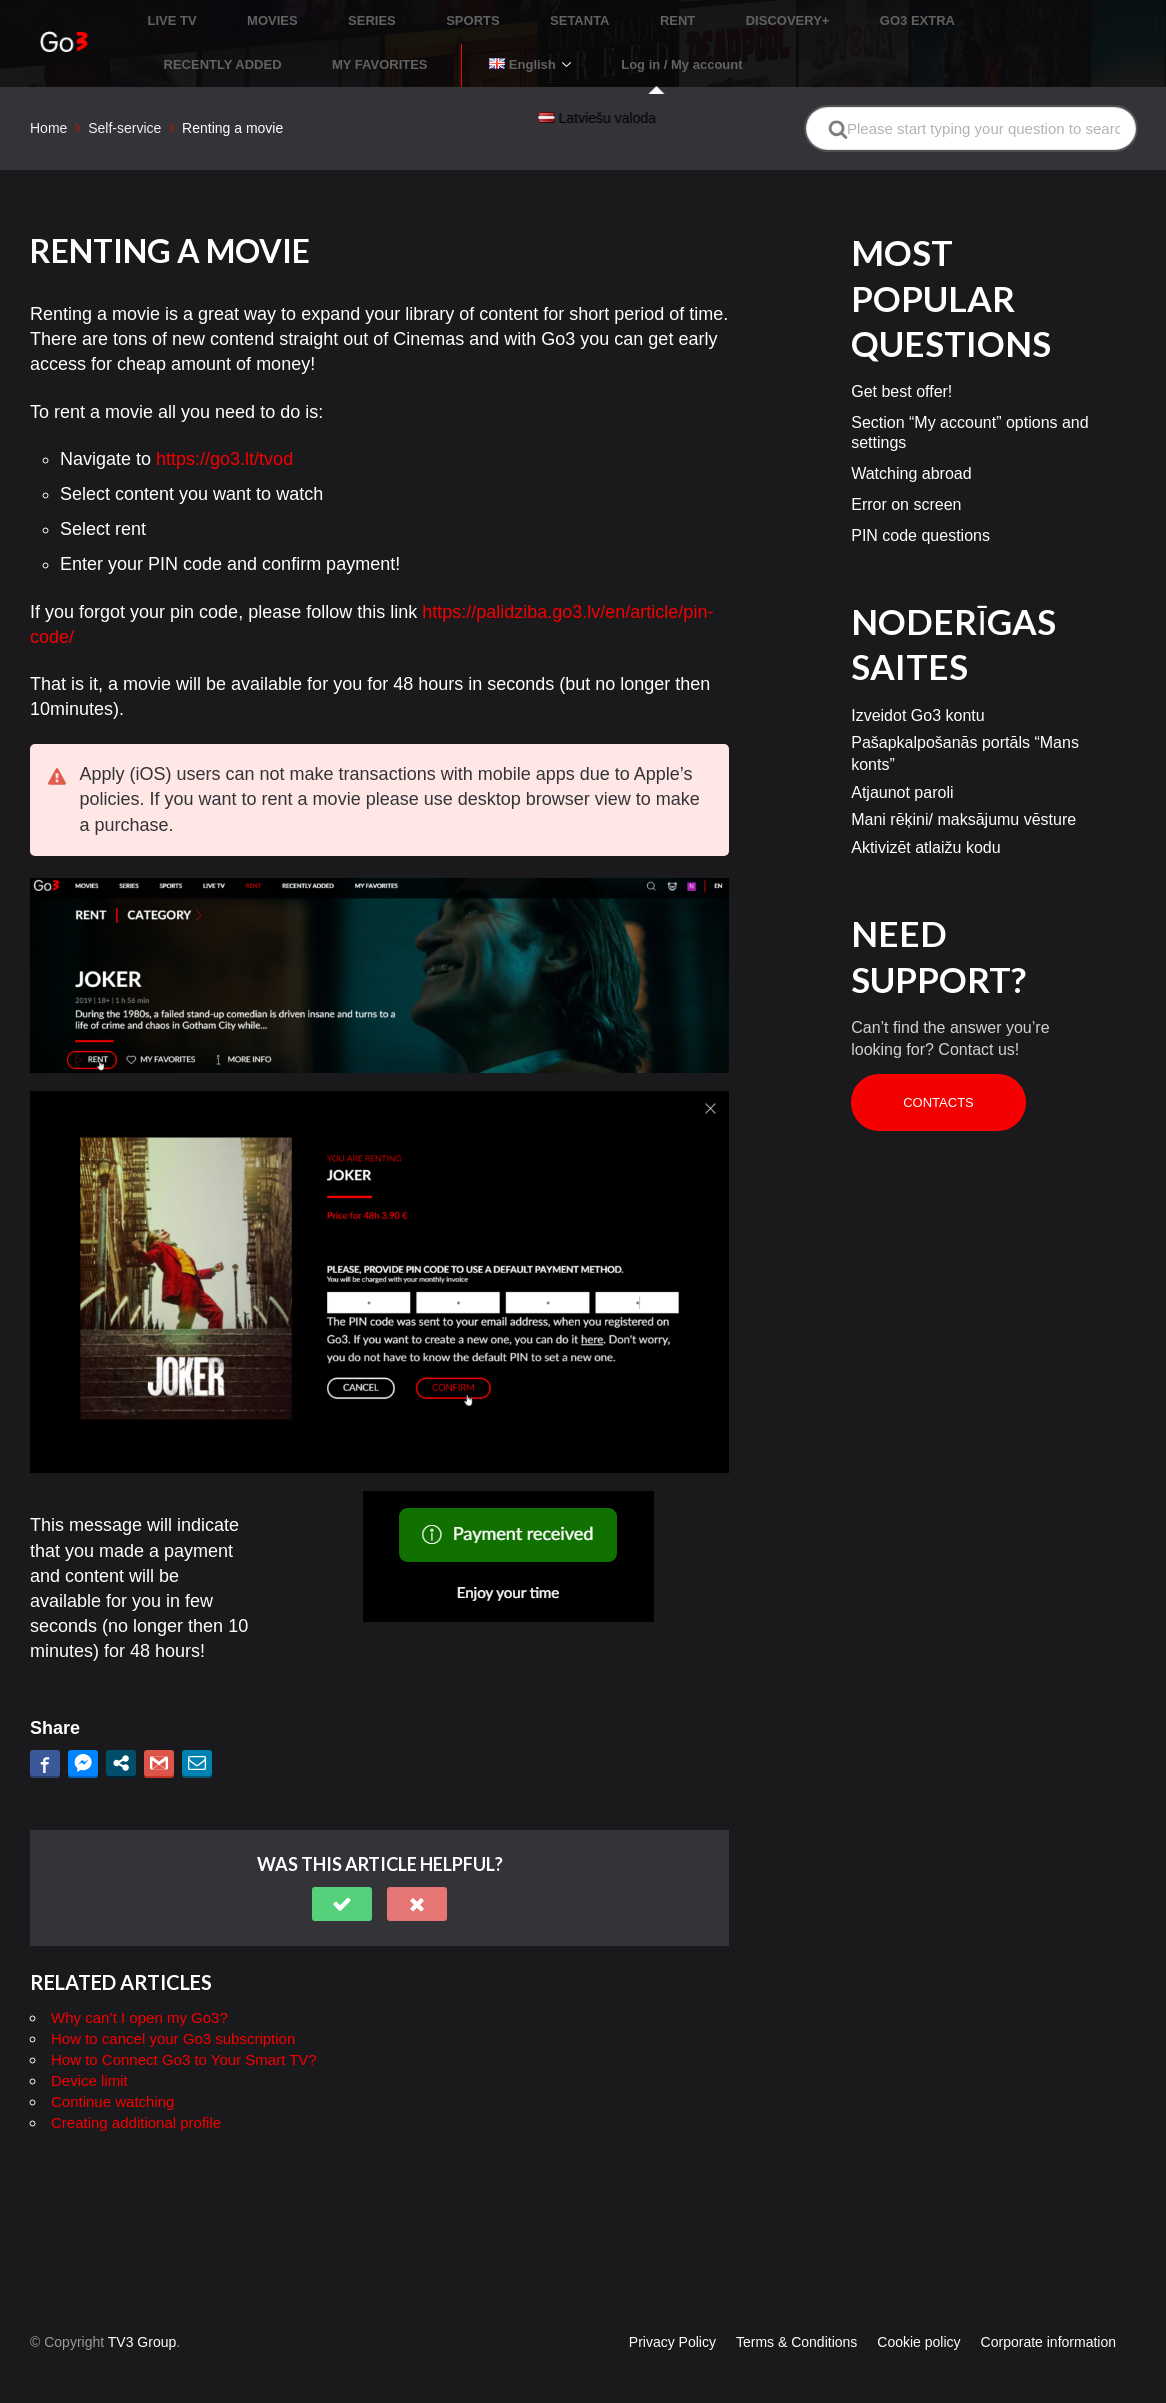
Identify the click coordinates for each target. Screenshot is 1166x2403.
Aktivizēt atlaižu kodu (925, 817)
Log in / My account (350, 43)
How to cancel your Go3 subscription (173, 2008)
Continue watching (112, 2071)
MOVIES (256, 14)
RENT (587, 14)
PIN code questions (920, 505)
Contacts (938, 1072)
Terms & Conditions (796, 2312)
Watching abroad (911, 444)
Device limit (89, 2050)
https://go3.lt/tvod (224, 429)
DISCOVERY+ (679, 14)
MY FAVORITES (1058, 14)
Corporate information (1048, 2312)
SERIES (337, 14)
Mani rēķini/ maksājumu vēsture (963, 790)
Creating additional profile (136, 2092)
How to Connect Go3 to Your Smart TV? (184, 2029)
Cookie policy (918, 2312)
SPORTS (419, 14)
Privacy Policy (672, 2312)
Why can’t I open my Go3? (139, 1987)
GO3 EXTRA (790, 14)
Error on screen (906, 475)
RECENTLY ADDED (919, 14)
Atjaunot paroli (902, 762)
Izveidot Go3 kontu (917, 685)
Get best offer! (901, 362)
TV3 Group (142, 2312)
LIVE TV (174, 14)
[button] (342, 1874)
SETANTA (507, 14)
